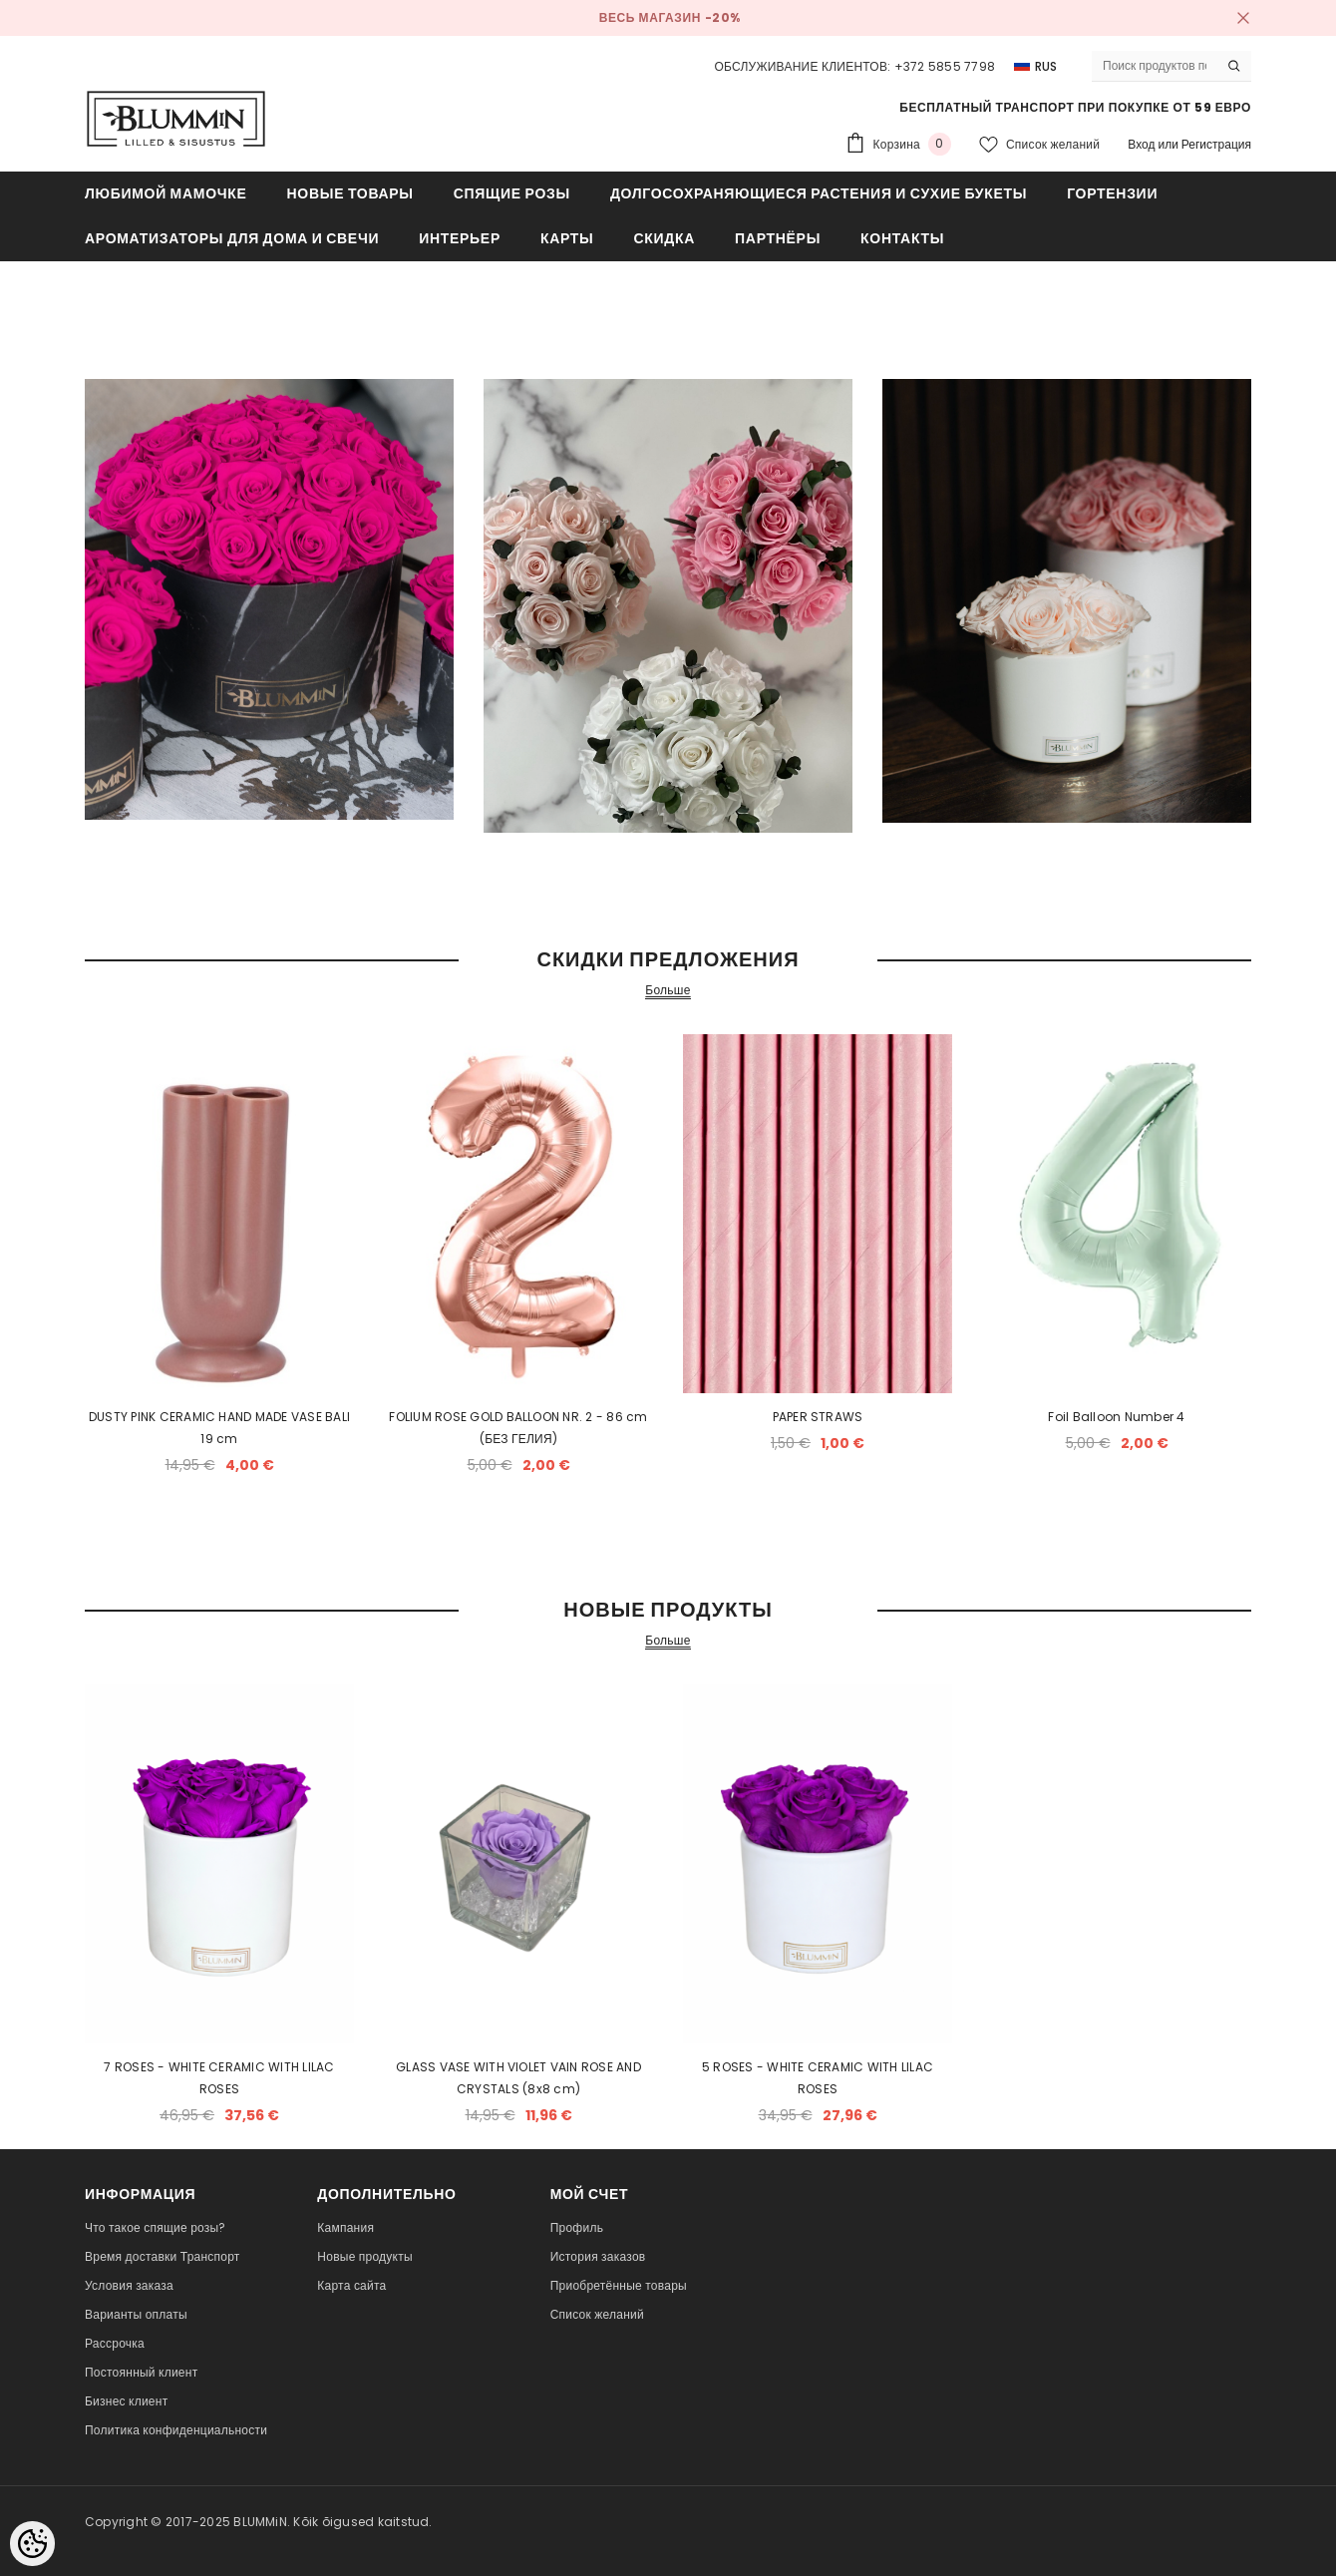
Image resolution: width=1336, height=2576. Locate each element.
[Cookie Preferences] (32, 2543)
